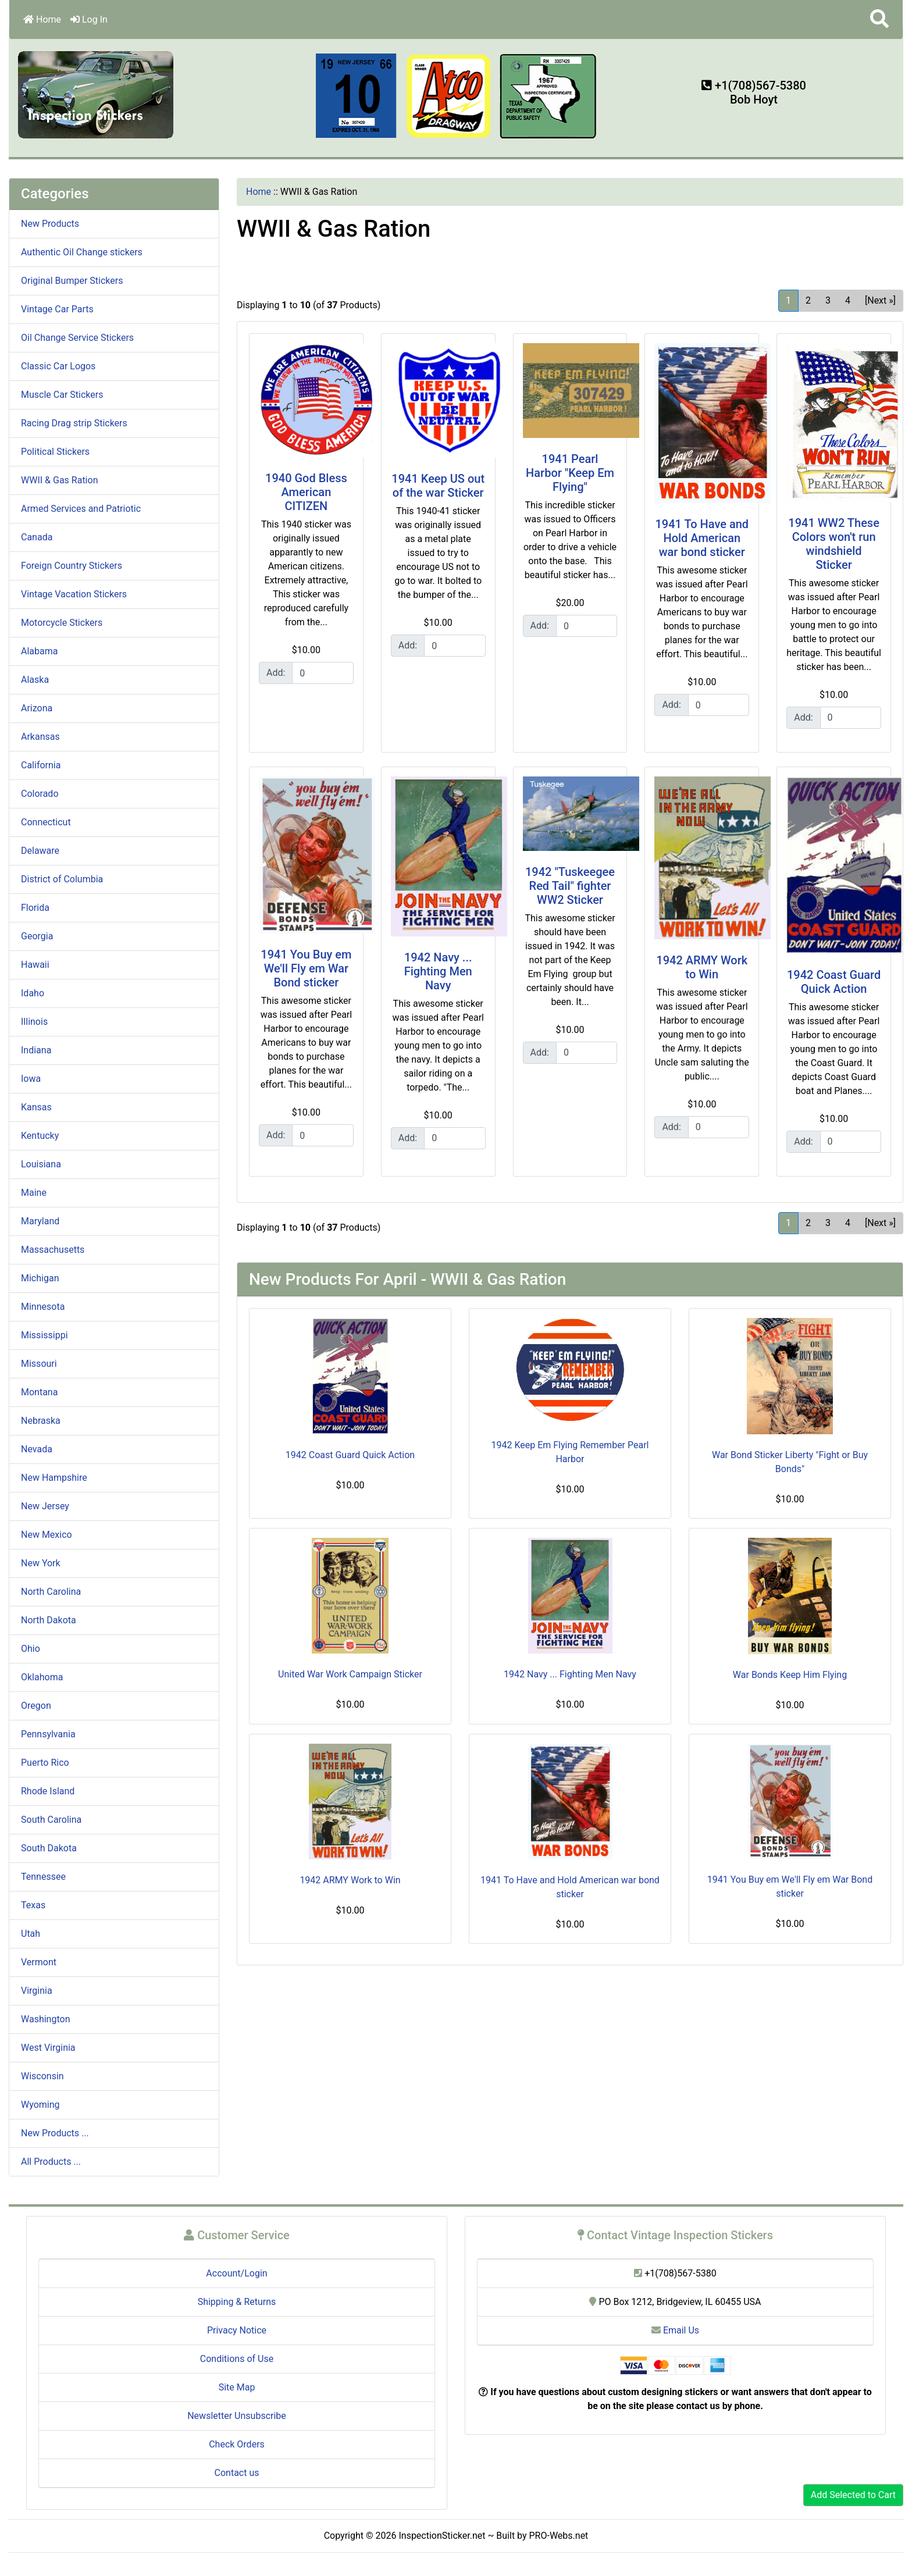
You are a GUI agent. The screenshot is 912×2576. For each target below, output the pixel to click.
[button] (879, 19)
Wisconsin (42, 2076)
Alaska (35, 679)
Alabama (39, 651)
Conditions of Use (236, 2358)
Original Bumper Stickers (72, 280)
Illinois (34, 1021)
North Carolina (51, 1591)
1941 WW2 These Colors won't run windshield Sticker (833, 544)
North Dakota (48, 1620)
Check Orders (237, 2444)
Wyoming (40, 2104)
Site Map (237, 2387)
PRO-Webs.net (559, 2535)
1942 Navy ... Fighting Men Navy (438, 971)
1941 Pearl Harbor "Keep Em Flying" (570, 473)
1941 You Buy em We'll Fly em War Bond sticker (306, 968)
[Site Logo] (96, 93)
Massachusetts (52, 1249)
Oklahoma (42, 1677)
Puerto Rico (45, 1762)
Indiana (36, 1050)
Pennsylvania (48, 1734)
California (40, 765)
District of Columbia (62, 879)
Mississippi (44, 1335)
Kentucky (40, 1135)
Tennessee (43, 1876)
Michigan (40, 1278)
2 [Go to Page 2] (808, 300)
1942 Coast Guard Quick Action (834, 982)
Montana (39, 1392)
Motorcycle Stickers (61, 622)
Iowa (31, 1078)
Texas (33, 1905)
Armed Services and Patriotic (81, 508)
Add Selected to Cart (853, 2494)
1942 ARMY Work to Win (701, 967)
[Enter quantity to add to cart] (322, 673)
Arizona (36, 708)
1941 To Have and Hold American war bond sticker (702, 538)
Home (42, 19)
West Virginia (48, 2047)
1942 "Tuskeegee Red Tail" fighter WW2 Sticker (570, 886)
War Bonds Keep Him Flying (790, 1674)
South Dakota (49, 1848)
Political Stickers (55, 451)
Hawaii (35, 964)
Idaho (32, 993)
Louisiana (41, 1164)
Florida (35, 907)
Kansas (36, 1107)
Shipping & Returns (237, 2301)
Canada (36, 537)
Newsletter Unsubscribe (236, 2415)
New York (40, 1563)
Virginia (36, 1990)
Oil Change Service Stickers (77, 337)
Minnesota (43, 1306)
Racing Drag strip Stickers (74, 423)
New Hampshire (54, 1477)
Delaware (40, 850)
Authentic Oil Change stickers (81, 252)
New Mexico (46, 1534)
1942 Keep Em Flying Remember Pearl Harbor (570, 1452)
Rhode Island (47, 1791)
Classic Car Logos (58, 366)
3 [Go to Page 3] (828, 300)
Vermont (38, 1962)
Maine (34, 1192)
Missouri (39, 1363)
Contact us (237, 2472)
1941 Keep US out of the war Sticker (437, 486)
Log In (89, 19)
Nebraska (40, 1420)
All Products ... (51, 2161)
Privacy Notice (236, 2330)
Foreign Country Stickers (71, 565)
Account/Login (236, 2273)
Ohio (30, 1648)
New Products (50, 223)
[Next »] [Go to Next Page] (880, 300)
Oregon (36, 1705)
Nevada (36, 1449)
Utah (30, 1933)
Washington (45, 2019)
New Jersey (45, 1506)
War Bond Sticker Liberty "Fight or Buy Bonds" (790, 1461)
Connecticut (46, 822)
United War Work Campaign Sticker (350, 1674)
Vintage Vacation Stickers (74, 594)
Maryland (40, 1221)
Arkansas (40, 736)
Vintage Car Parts (57, 309)
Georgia (37, 936)
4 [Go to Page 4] (847, 300)
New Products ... (55, 2133)
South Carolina (51, 1819)
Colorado (40, 793)
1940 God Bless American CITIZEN (306, 492)
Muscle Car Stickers (62, 394)
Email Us (675, 2330)
